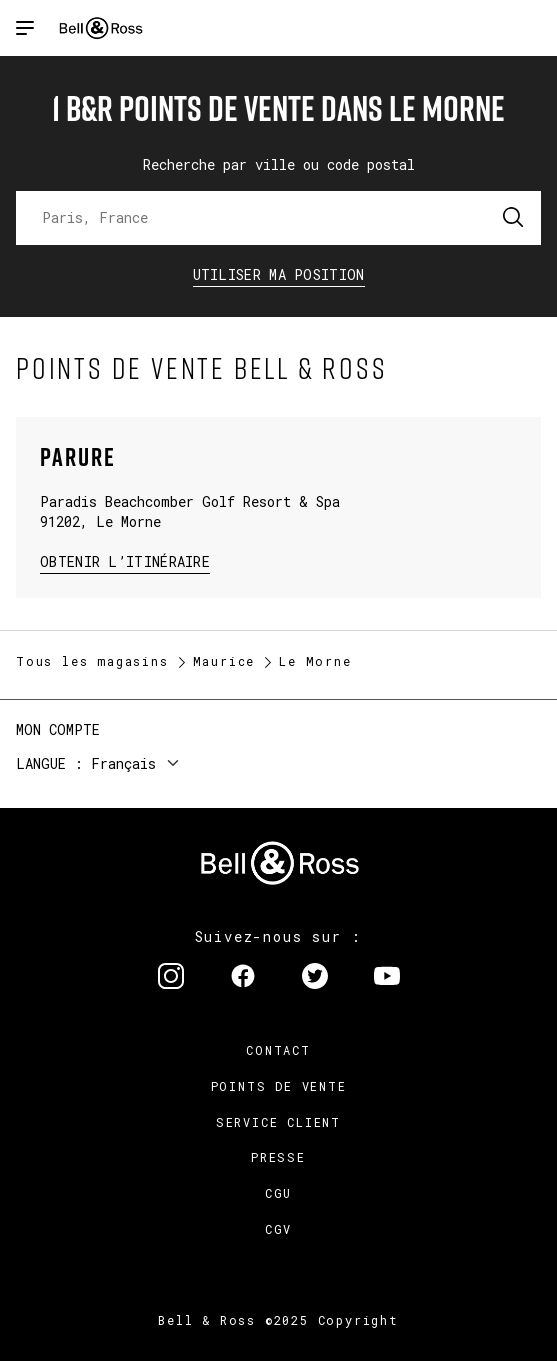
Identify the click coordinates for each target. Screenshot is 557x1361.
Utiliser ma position (279, 274)
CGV (278, 1229)
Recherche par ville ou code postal (279, 164)
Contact (278, 1050)
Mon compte (58, 729)
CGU (278, 1193)
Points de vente (279, 1086)
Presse (278, 1157)
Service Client (278, 1122)
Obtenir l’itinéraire (125, 560)
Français (123, 763)
